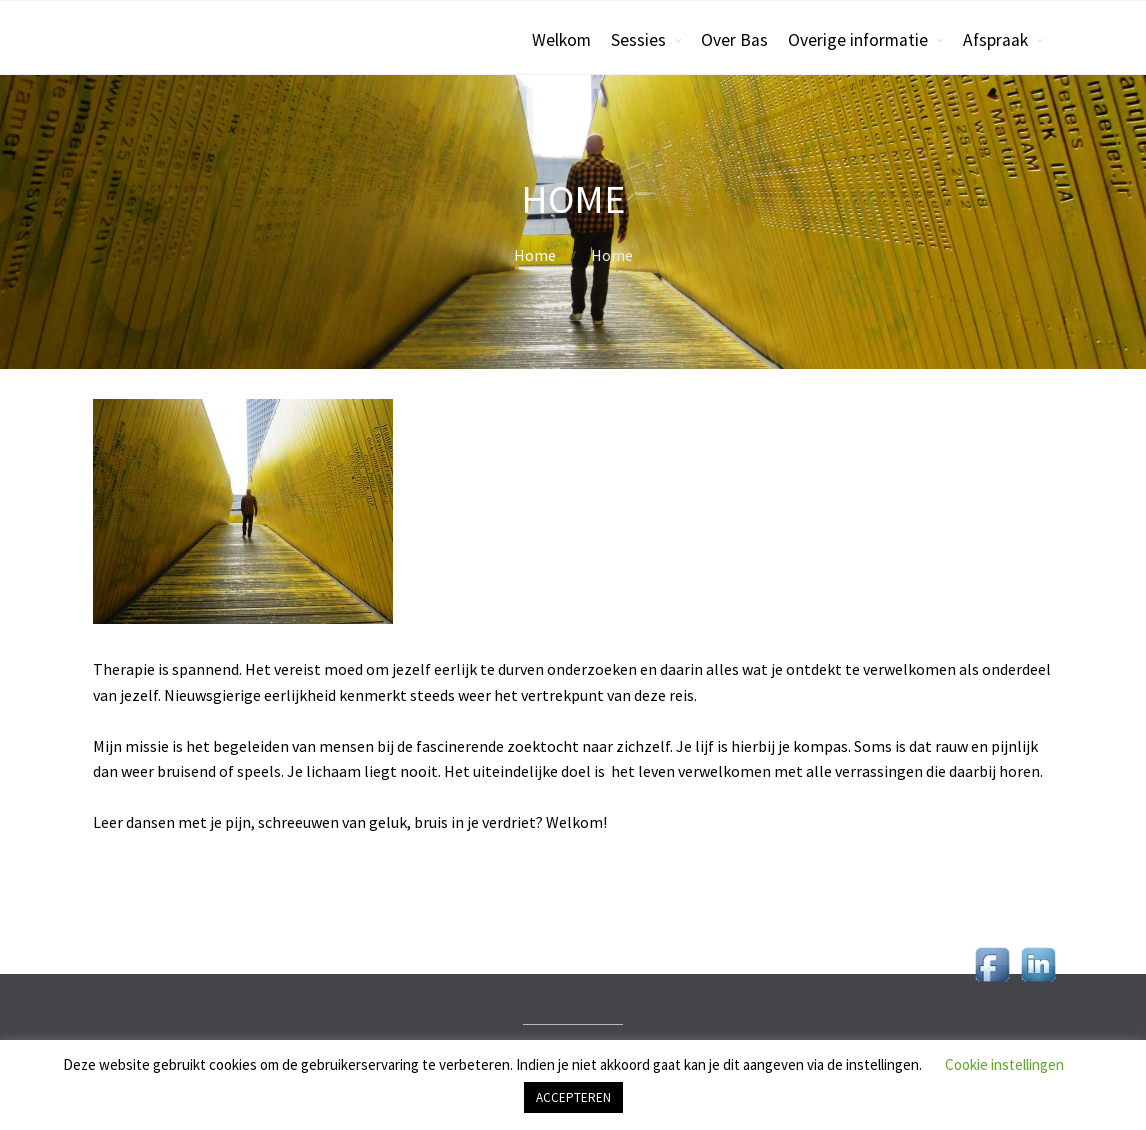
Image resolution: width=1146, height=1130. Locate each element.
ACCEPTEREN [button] (573, 1097)
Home (535, 255)
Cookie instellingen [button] (1004, 1064)
